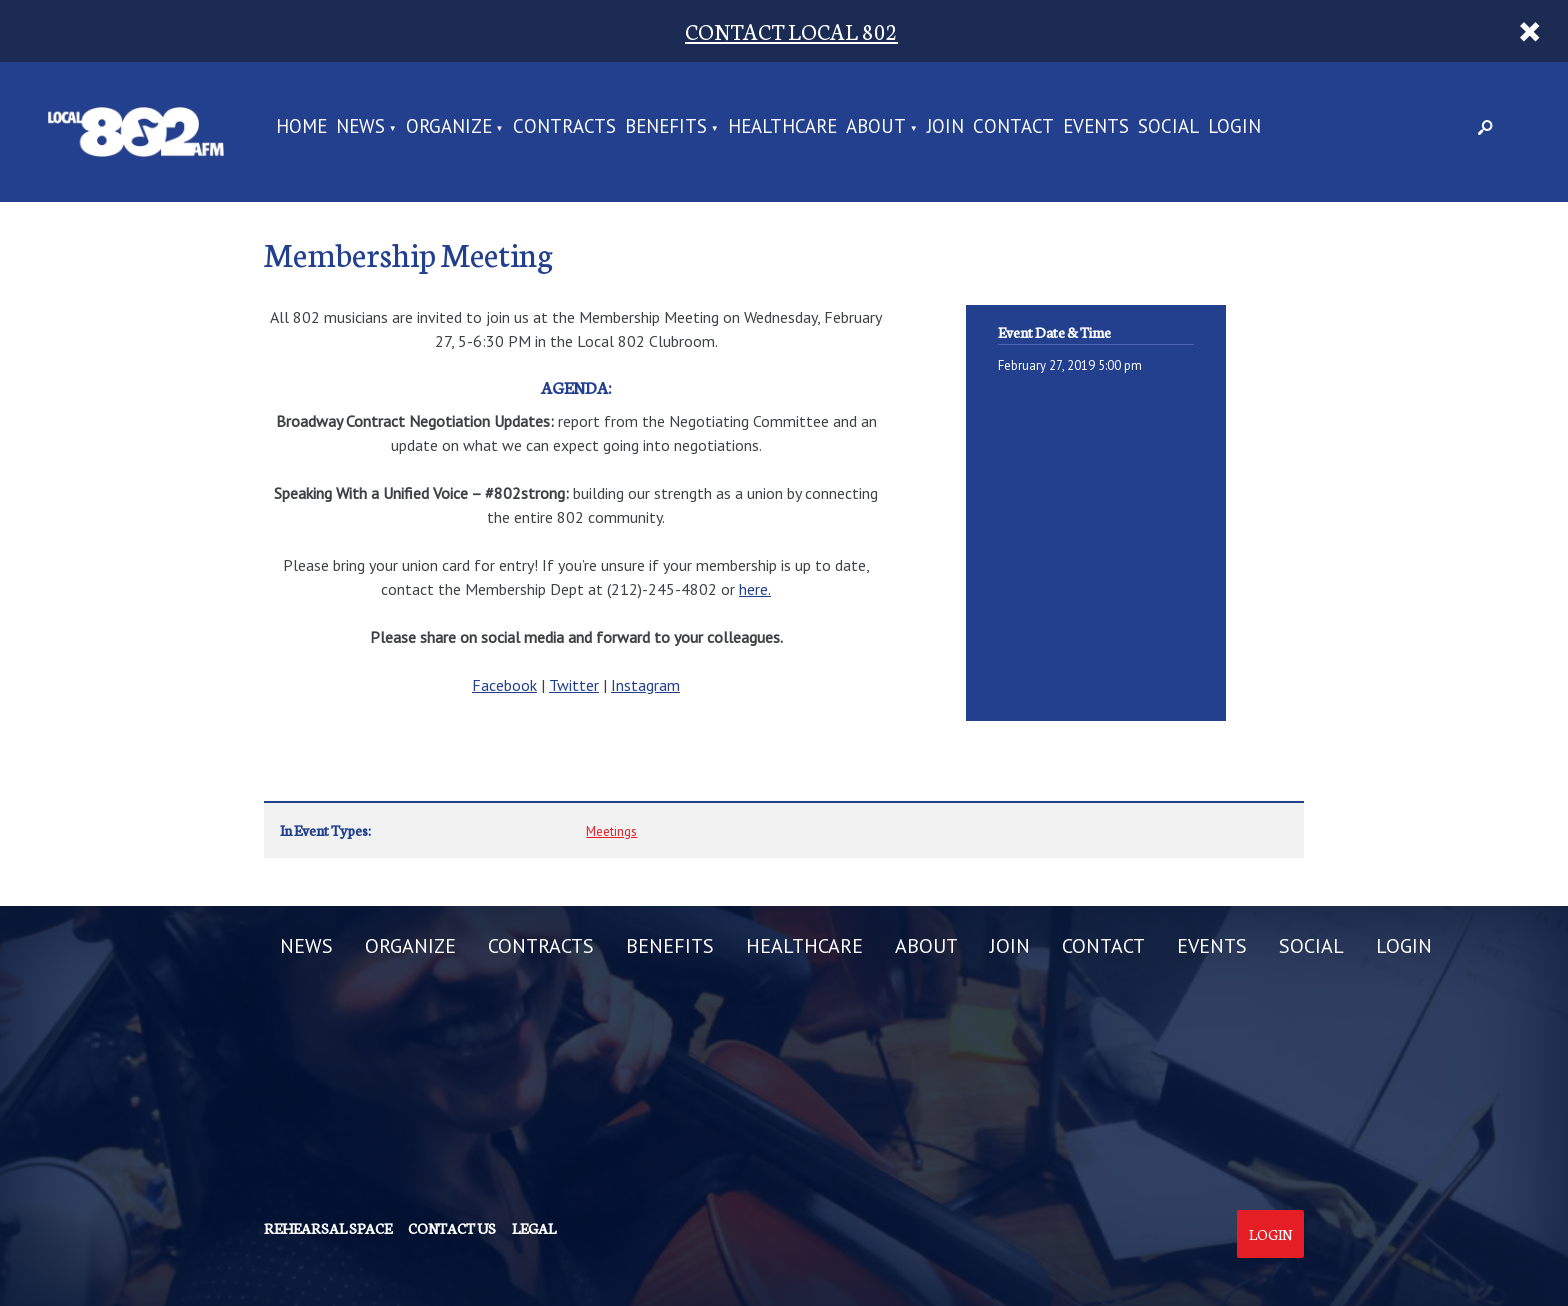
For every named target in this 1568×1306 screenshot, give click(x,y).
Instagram (645, 685)
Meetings (611, 831)
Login (1270, 1234)
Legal (534, 1228)
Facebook (504, 685)
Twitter (574, 685)
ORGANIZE (449, 127)
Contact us (452, 1228)
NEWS (360, 127)
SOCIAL (1168, 127)
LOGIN (1234, 127)
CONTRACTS (564, 127)
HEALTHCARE (782, 127)
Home (301, 127)
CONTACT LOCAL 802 (791, 30)
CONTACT (1013, 127)
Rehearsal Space (328, 1228)
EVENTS (1096, 127)
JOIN (945, 127)
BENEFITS (666, 127)
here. (755, 589)
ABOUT (876, 127)
